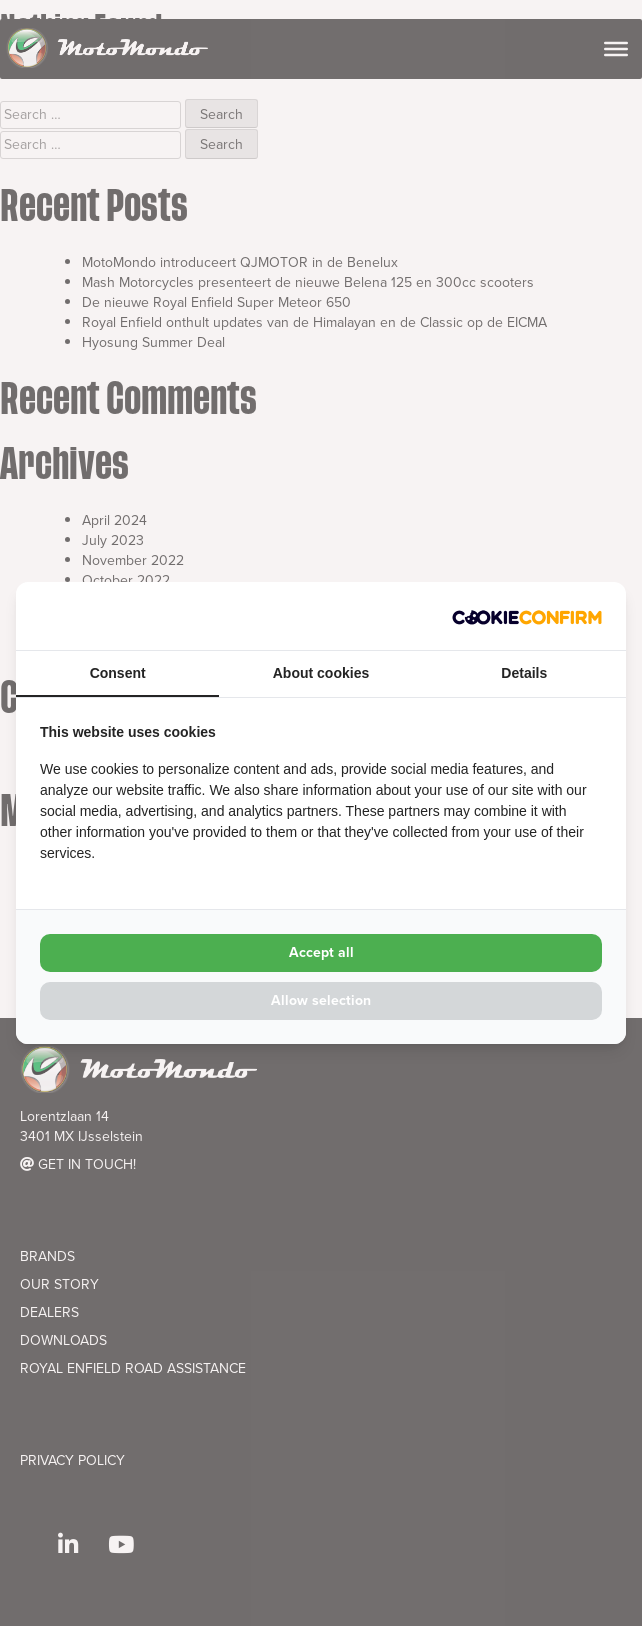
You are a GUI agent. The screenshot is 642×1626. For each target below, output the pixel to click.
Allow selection (321, 1000)
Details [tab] (524, 673)
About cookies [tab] (321, 673)
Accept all (321, 952)
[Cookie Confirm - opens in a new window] (527, 616)
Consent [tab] (118, 673)
